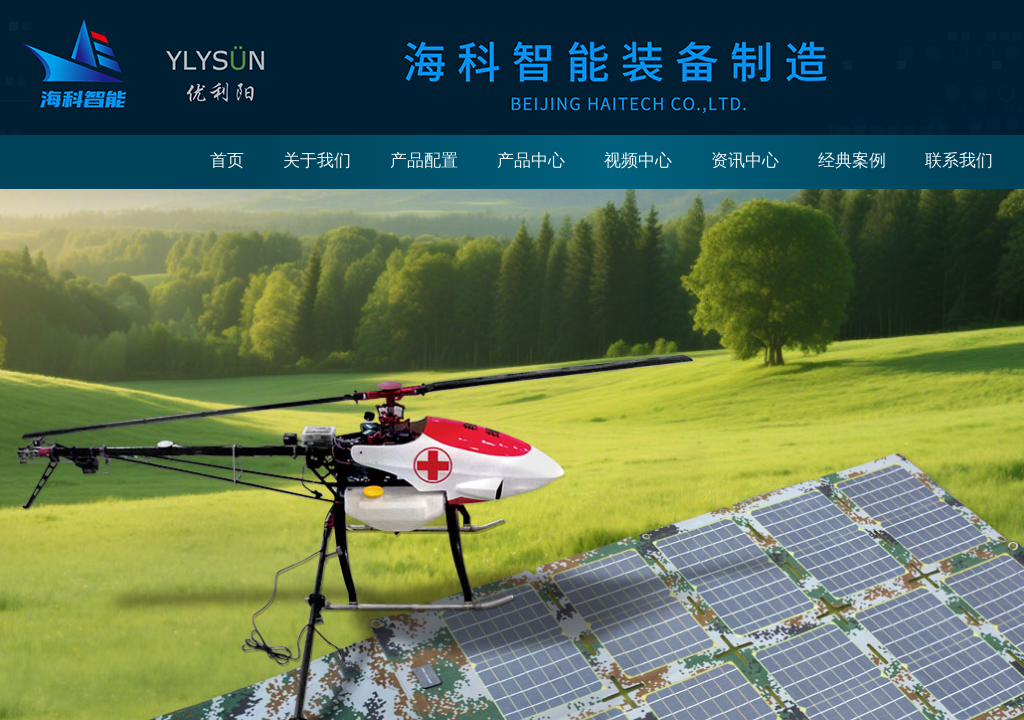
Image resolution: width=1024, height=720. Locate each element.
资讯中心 (745, 160)
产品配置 (424, 160)
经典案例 (852, 160)
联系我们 (959, 160)
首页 (227, 160)
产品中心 (531, 160)
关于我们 (317, 160)
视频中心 (638, 160)
